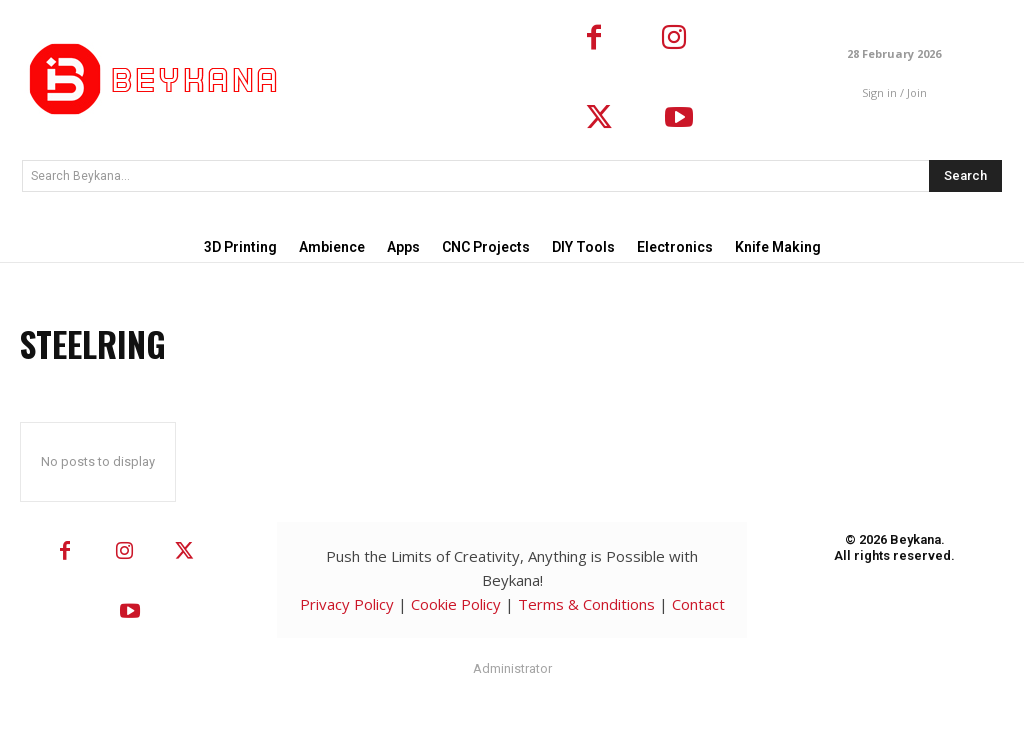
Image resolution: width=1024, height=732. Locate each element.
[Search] (965, 176)
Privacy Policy (347, 604)
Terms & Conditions (586, 604)
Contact (698, 604)
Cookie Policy (456, 604)
